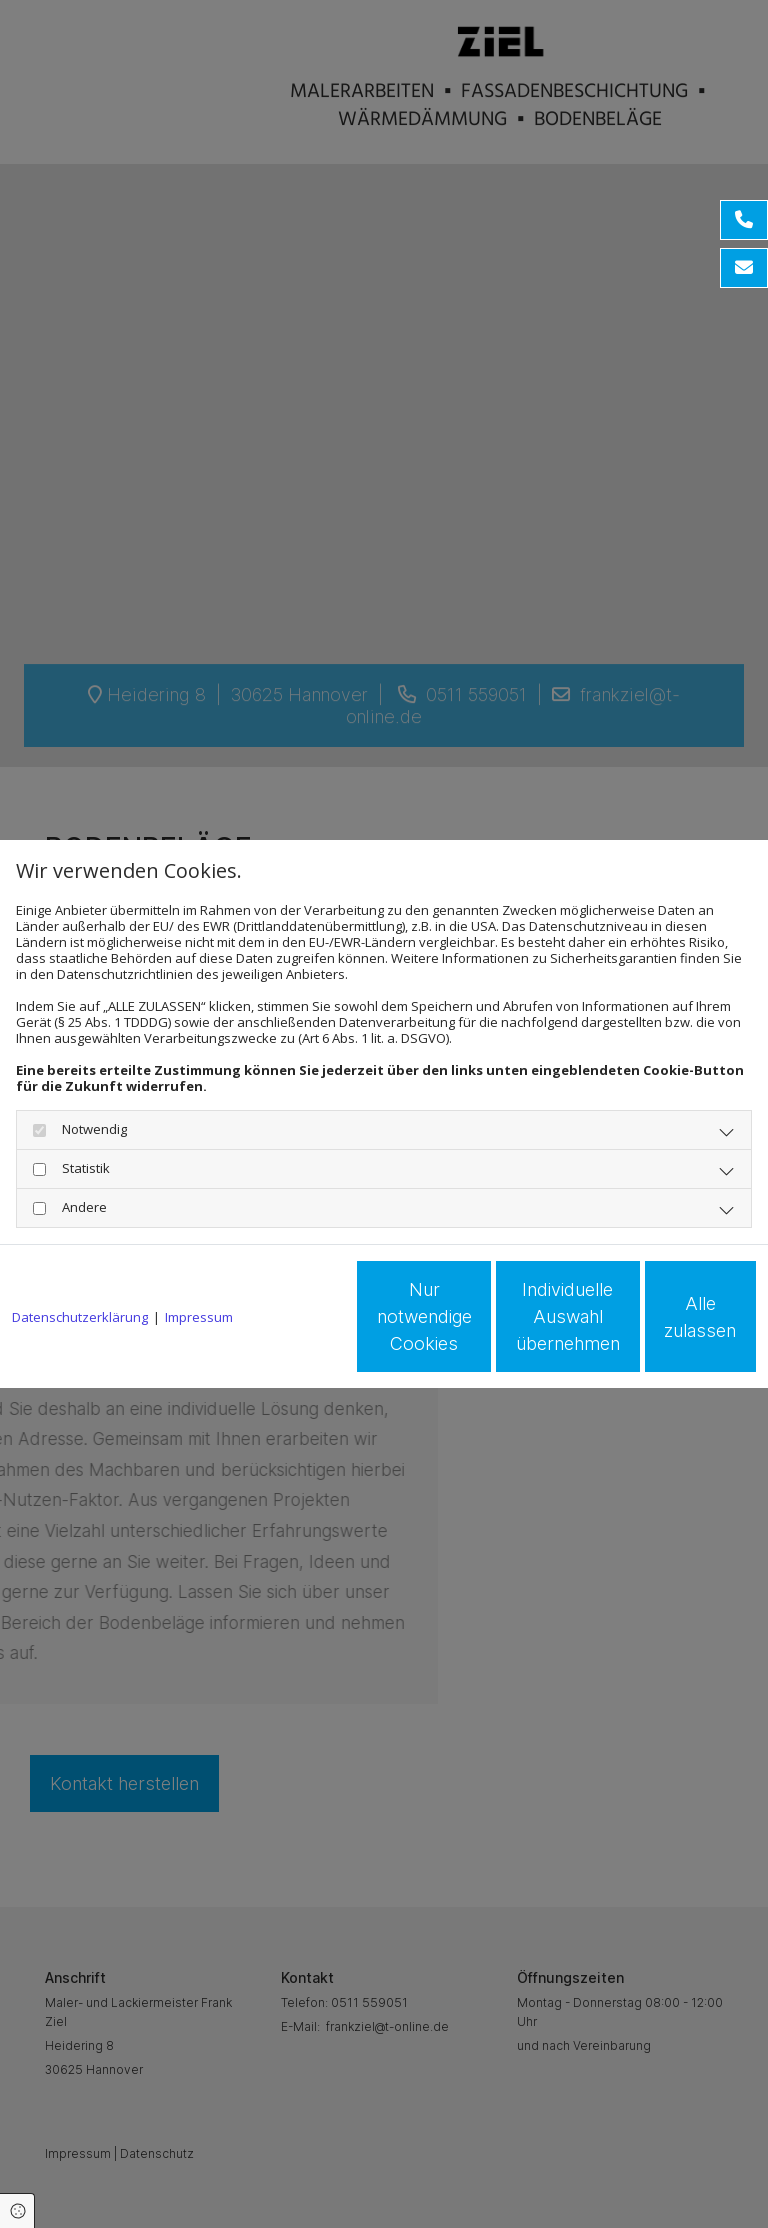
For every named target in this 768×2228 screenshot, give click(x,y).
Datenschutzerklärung (80, 1261)
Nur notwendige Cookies (283, 1325)
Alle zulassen (664, 1324)
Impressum (199, 1261)
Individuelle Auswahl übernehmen (474, 1324)
